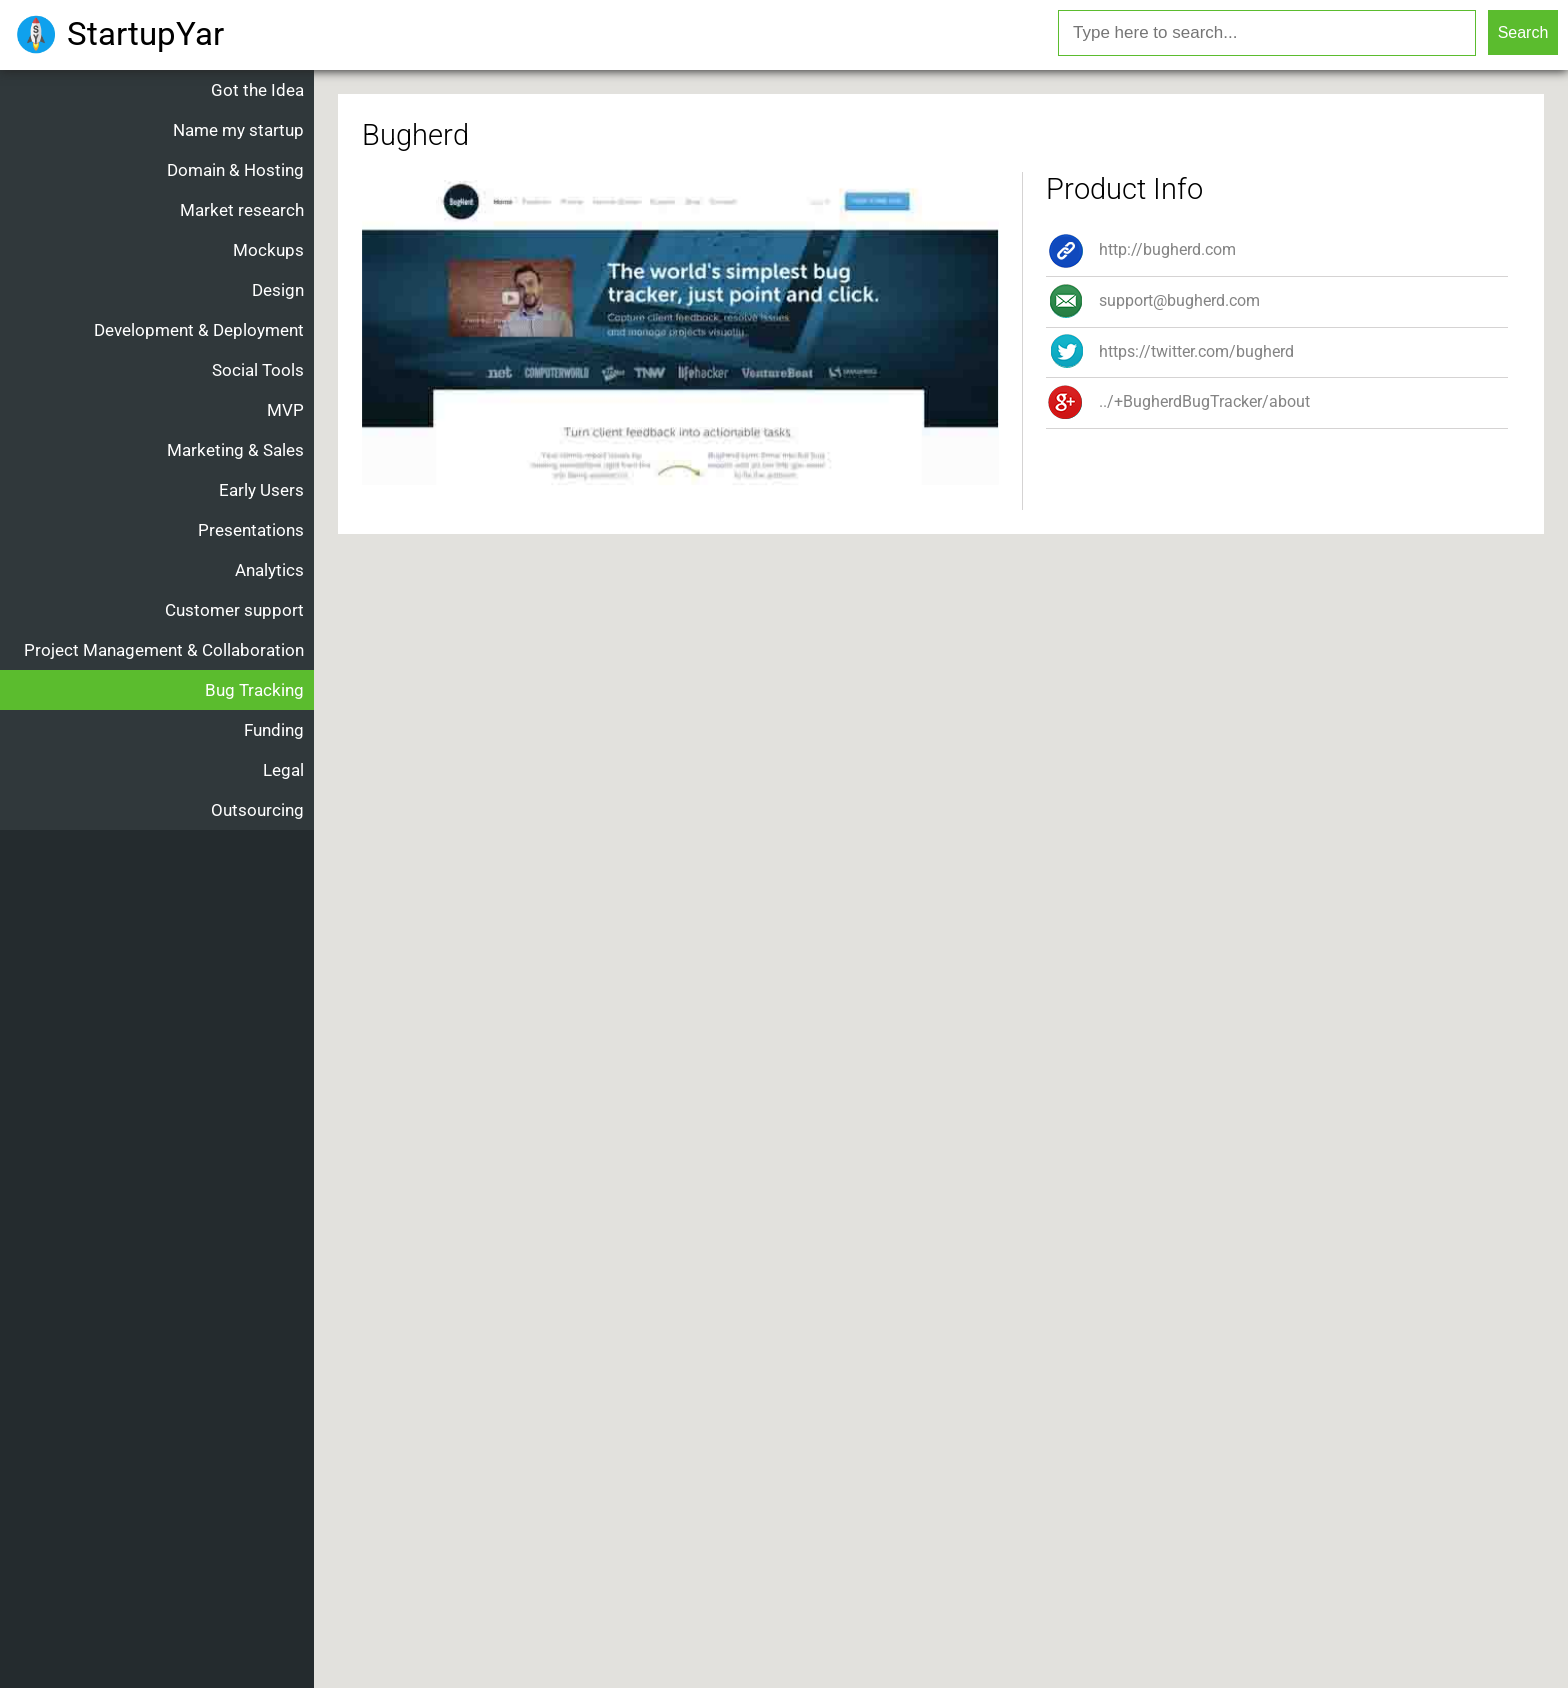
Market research (242, 210)
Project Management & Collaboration (164, 650)
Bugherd (415, 135)
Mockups (268, 250)
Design (278, 290)
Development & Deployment (199, 330)
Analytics (269, 570)
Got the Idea (257, 90)
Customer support (234, 610)
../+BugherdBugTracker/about (1178, 401)
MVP (285, 410)
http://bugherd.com (1141, 249)
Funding (274, 730)
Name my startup (238, 130)
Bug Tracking (254, 690)
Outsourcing (257, 810)
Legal (283, 770)
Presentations (251, 530)
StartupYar (145, 33)
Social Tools (258, 370)
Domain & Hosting (235, 170)
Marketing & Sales (235, 450)
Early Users (261, 490)
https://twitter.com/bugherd (1170, 351)
